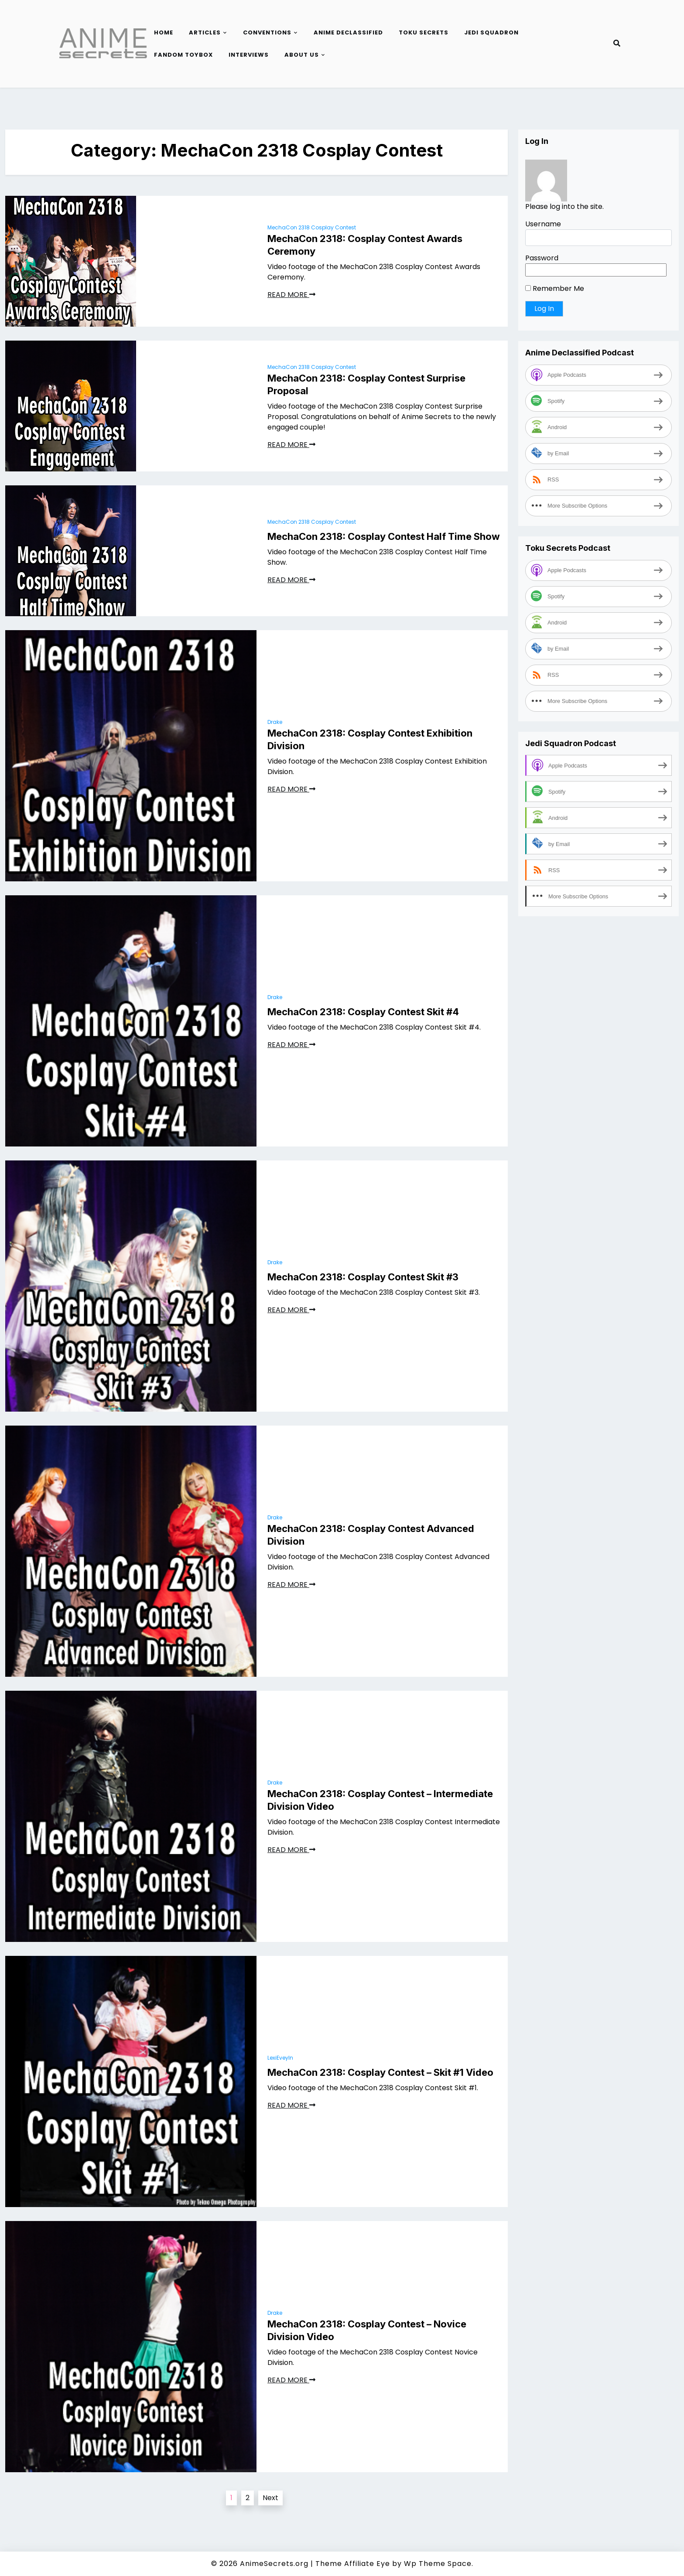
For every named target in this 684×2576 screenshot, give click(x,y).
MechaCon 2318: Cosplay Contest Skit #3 (362, 1277)
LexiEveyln (280, 2057)
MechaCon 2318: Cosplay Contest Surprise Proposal (366, 384)
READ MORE (291, 295)
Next (270, 2498)
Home (163, 32)
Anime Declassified (348, 32)
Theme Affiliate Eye (352, 2564)
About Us (301, 55)
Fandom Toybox (183, 55)
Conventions (267, 32)
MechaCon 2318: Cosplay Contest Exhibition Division (369, 739)
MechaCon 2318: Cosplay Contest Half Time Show (383, 536)
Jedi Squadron (491, 32)
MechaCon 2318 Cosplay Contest (311, 227)
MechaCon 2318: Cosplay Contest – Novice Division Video (366, 2330)
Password (541, 258)
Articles (205, 32)
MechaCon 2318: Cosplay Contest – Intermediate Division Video (380, 1800)
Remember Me (554, 288)
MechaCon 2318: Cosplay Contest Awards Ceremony (364, 245)
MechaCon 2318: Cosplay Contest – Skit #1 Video (380, 2072)
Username (543, 224)
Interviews (249, 55)
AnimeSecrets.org (274, 2564)
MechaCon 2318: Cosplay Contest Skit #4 (363, 1011)
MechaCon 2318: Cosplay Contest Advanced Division (370, 1535)
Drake (274, 722)
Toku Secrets (423, 32)
